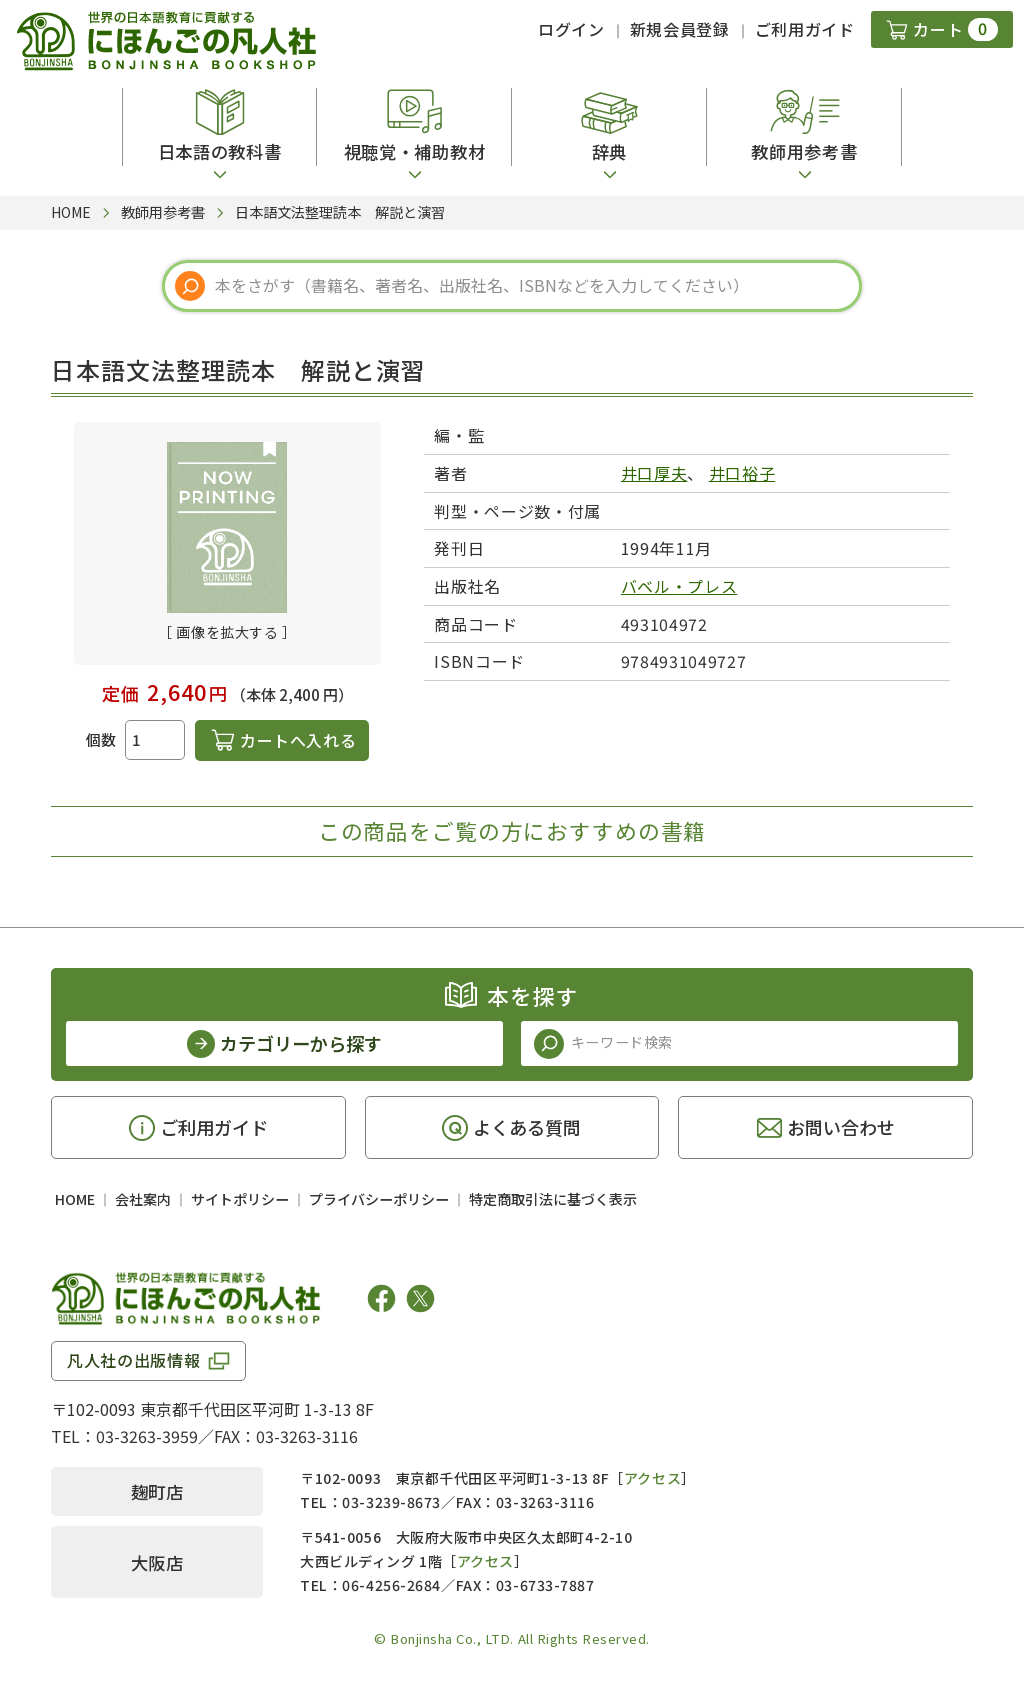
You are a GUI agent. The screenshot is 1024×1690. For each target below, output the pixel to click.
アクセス (652, 1478)
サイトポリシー (240, 1199)
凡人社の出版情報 (133, 1360)
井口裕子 (742, 473)
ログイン (571, 29)
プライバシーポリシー (379, 1199)
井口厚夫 (654, 473)
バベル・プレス (679, 586)
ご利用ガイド (805, 29)
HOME (75, 1199)
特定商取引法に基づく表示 (553, 1199)
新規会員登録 (680, 29)
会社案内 (143, 1199)
